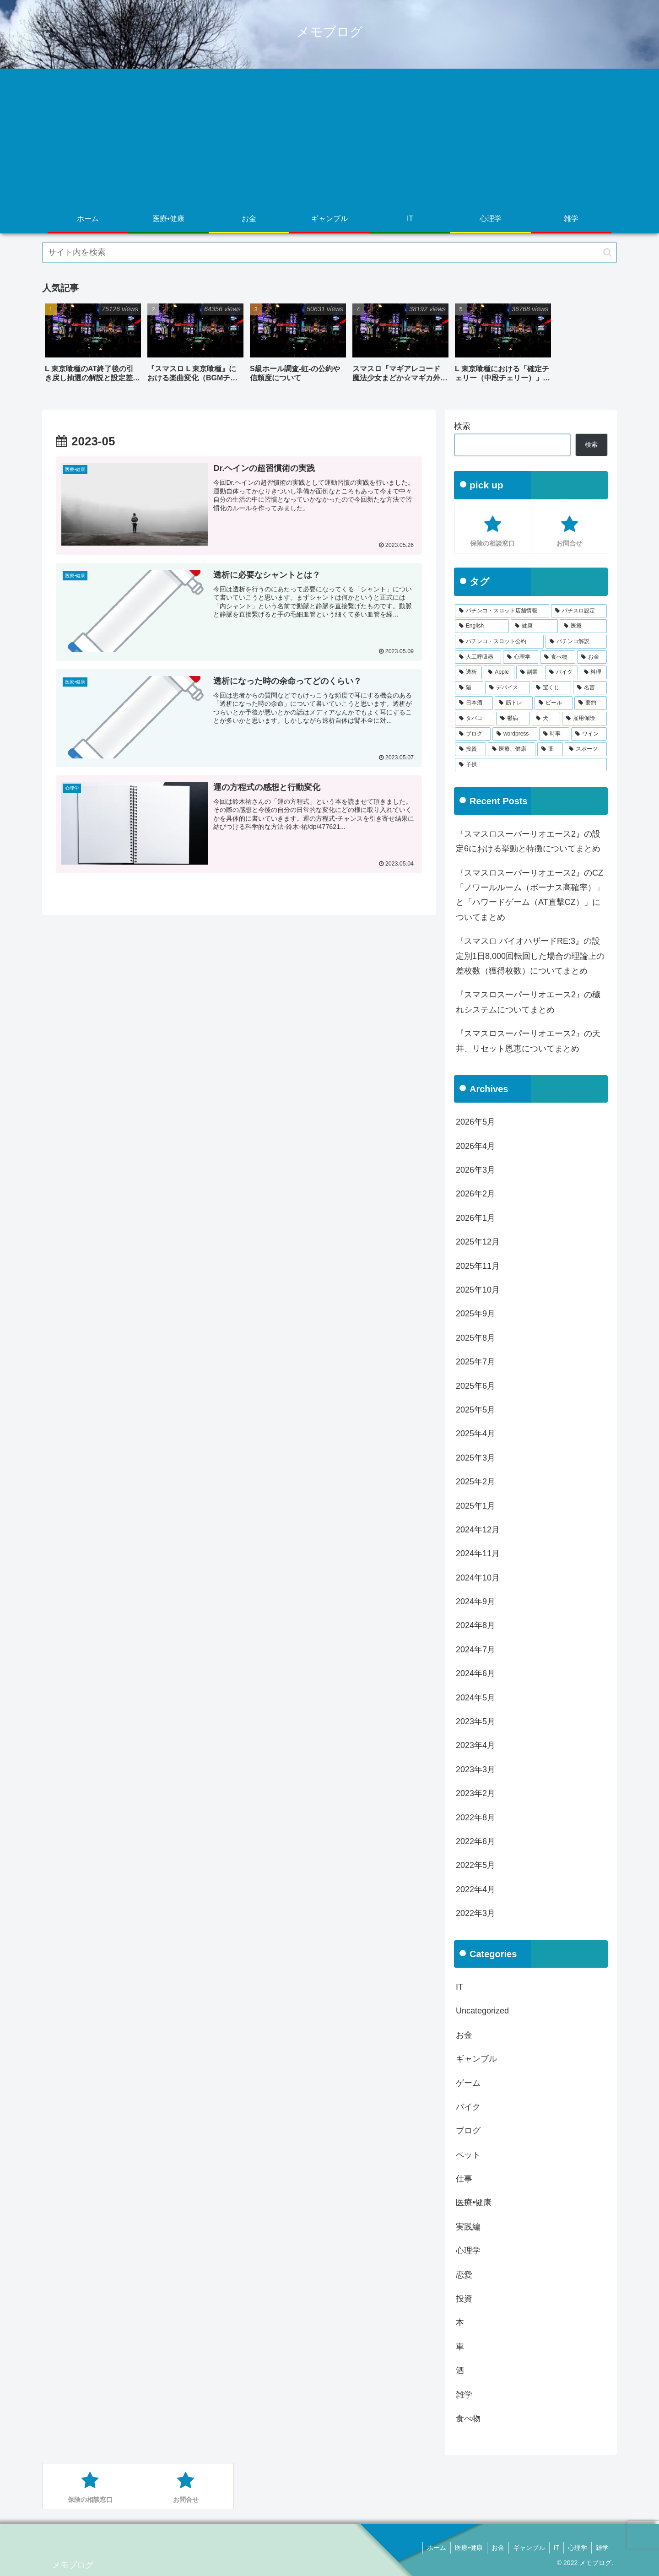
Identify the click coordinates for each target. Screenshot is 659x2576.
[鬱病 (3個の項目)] (513, 718)
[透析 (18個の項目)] (468, 672)
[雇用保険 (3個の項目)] (584, 718)
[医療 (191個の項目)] (583, 626)
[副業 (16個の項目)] (529, 672)
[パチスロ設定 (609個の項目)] (579, 611)
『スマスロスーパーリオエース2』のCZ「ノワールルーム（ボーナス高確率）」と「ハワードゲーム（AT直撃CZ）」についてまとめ (530, 895)
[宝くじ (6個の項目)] (551, 688)
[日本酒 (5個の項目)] (474, 703)
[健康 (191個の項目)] (534, 626)
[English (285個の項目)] (482, 626)
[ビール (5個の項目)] (554, 703)
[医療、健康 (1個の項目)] (511, 749)
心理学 (576, 2547)
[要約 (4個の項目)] (590, 703)
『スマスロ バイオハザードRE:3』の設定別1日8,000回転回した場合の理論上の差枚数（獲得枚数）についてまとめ (530, 955)
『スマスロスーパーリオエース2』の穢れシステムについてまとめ (528, 1002)
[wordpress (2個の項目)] (514, 734)
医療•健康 (464, 2547)
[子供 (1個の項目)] (531, 765)
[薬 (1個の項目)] (550, 749)
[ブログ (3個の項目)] (473, 734)
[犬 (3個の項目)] (546, 718)
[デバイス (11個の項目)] (507, 688)
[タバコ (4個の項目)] (474, 718)
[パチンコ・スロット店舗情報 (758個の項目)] (502, 611)
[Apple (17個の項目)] (499, 672)
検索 (462, 426)
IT (554, 2547)
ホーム (430, 2547)
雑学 (601, 2547)
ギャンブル (526, 2547)
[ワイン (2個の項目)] (589, 734)
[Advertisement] (329, 137)
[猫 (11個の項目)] (469, 688)
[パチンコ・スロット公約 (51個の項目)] (499, 642)
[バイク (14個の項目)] (561, 672)
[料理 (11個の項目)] (593, 672)
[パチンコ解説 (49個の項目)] (576, 642)
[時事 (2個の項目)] (554, 734)
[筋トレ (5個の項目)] (514, 703)
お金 (493, 2547)
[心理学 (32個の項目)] (520, 657)
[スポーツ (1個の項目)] (586, 749)
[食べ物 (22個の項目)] (557, 657)
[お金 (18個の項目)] (592, 657)
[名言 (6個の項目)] (590, 688)
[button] (608, 252)
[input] (329, 252)
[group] (93, 346)
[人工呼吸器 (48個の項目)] (478, 657)
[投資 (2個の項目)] (470, 749)
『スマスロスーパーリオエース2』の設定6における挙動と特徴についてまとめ (528, 841)
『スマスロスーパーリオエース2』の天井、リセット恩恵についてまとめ (528, 1041)
